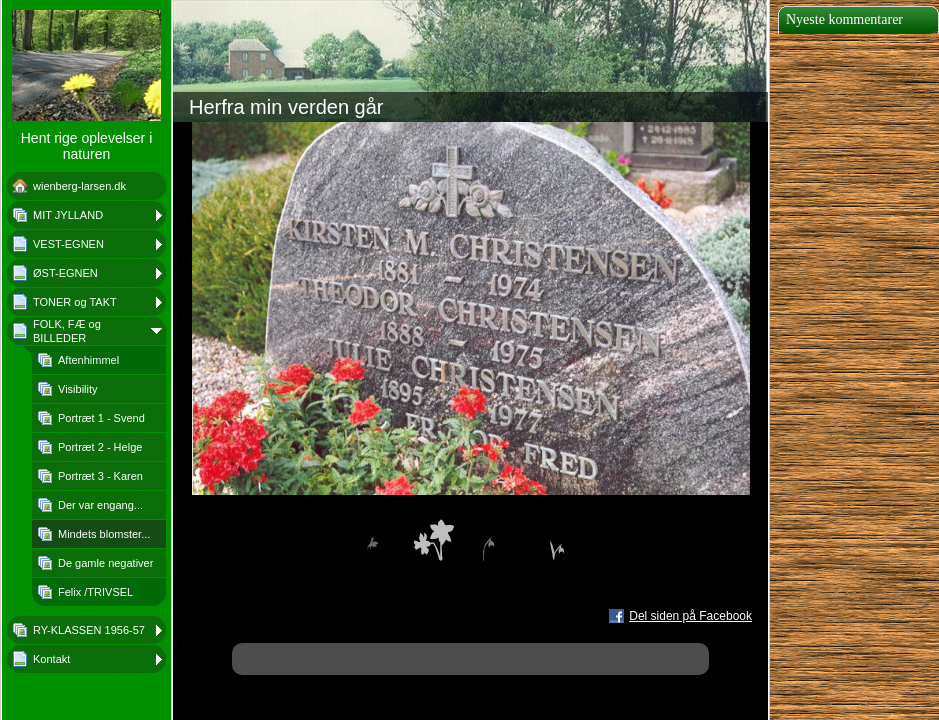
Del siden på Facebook (690, 616)
